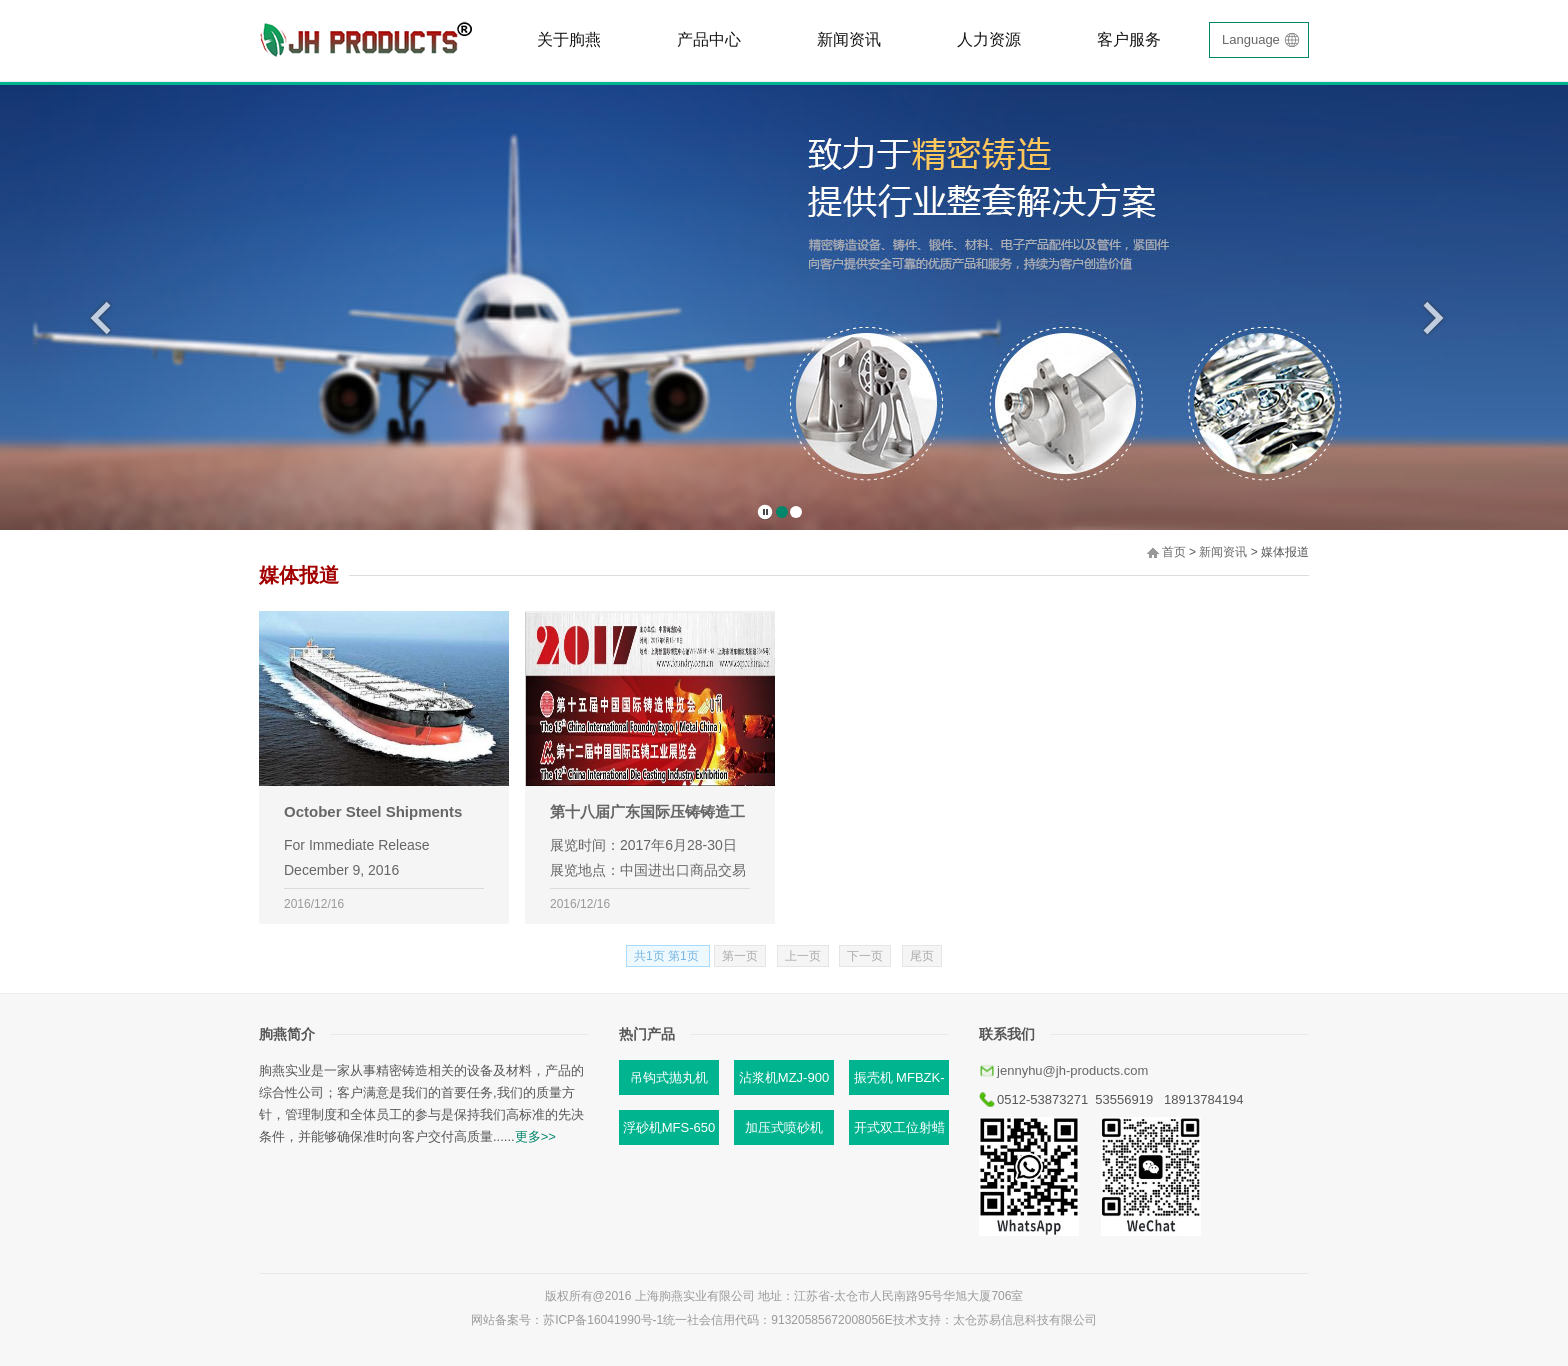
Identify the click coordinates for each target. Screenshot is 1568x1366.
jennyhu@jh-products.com (1072, 1070)
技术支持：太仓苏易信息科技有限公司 (995, 1320)
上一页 (803, 956)
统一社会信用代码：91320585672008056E (777, 1320)
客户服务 (1129, 39)
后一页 (1433, 317)
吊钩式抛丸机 (669, 1077)
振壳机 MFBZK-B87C (899, 1082)
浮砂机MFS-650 (669, 1127)
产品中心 (709, 39)
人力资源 (989, 39)
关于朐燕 (569, 39)
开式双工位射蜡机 (899, 1132)
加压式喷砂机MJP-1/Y (784, 1132)
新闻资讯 (849, 39)
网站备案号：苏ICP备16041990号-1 (567, 1320)
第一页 (740, 956)
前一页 (100, 317)
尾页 (922, 956)
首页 (1174, 552)
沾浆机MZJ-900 (784, 1077)
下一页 (865, 956)
